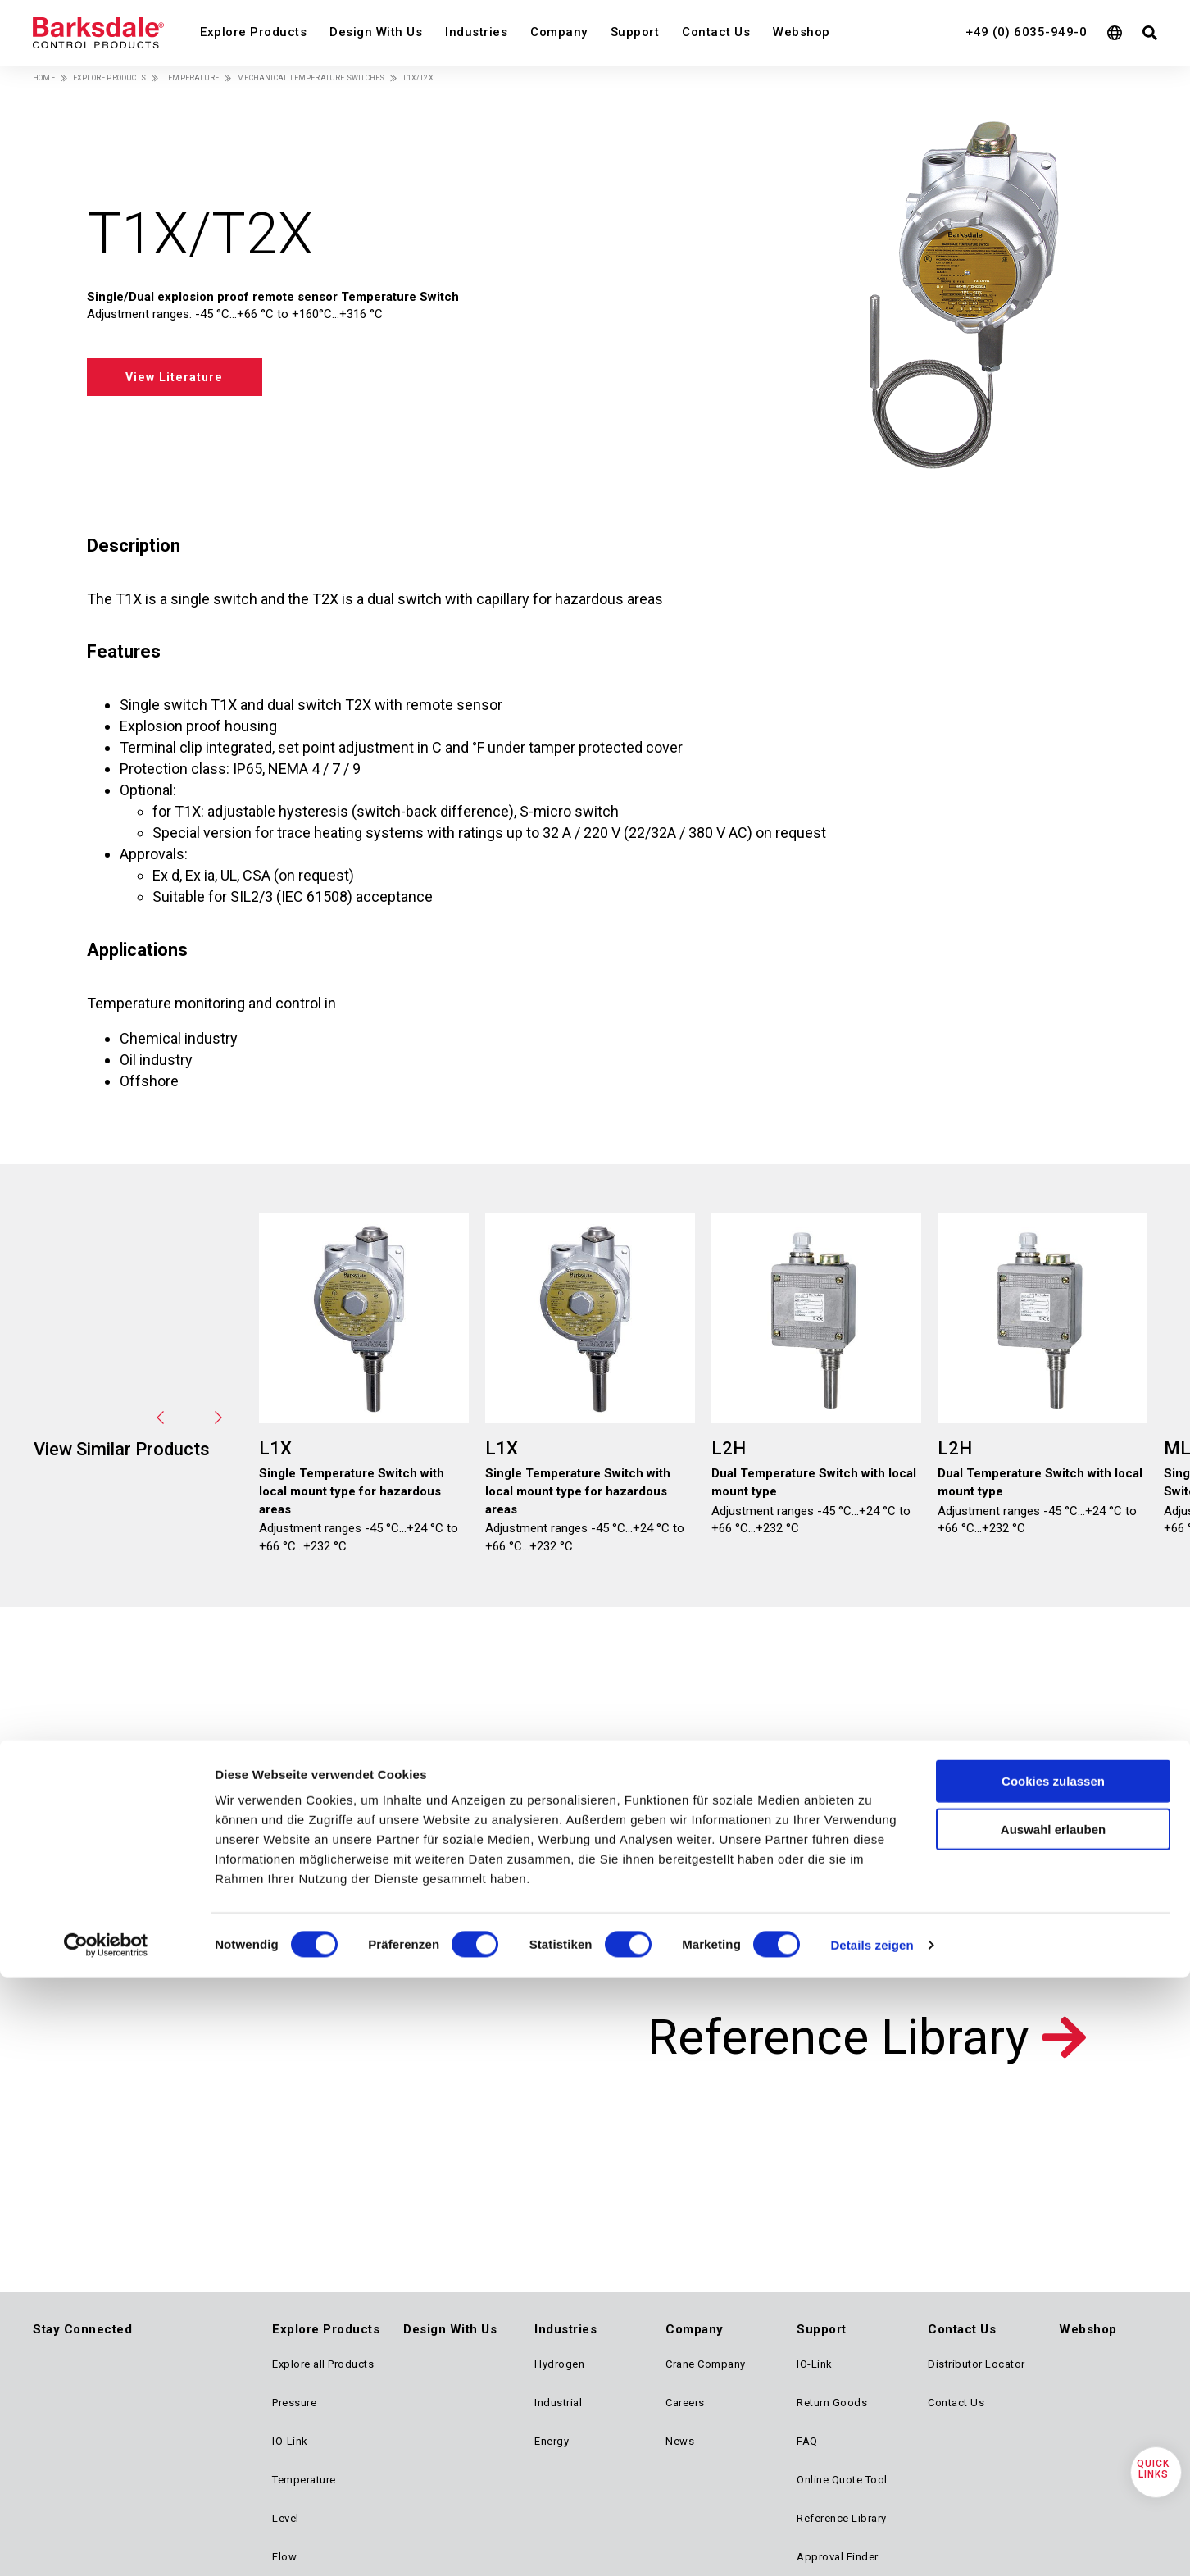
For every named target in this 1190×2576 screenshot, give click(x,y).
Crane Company (705, 2364)
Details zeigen (871, 1808)
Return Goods (832, 2402)
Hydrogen (559, 2364)
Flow (284, 2557)
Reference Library (838, 2037)
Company (559, 32)
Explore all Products (323, 2364)
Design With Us (375, 32)
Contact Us (716, 32)
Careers (685, 2402)
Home (44, 78)
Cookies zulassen (1053, 1644)
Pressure (294, 2402)
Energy (551, 2441)
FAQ (807, 2441)
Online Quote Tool (842, 2480)
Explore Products (253, 32)
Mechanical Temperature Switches (310, 78)
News (679, 2441)
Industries (476, 32)
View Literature (189, 376)
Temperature (191, 78)
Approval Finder (838, 2557)
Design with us (281, 1845)
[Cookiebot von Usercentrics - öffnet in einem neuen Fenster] (106, 1808)
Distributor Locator (976, 2364)
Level (285, 2518)
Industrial (558, 2402)
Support (635, 32)
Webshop (801, 32)
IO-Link (290, 2441)
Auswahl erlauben (1053, 1693)
